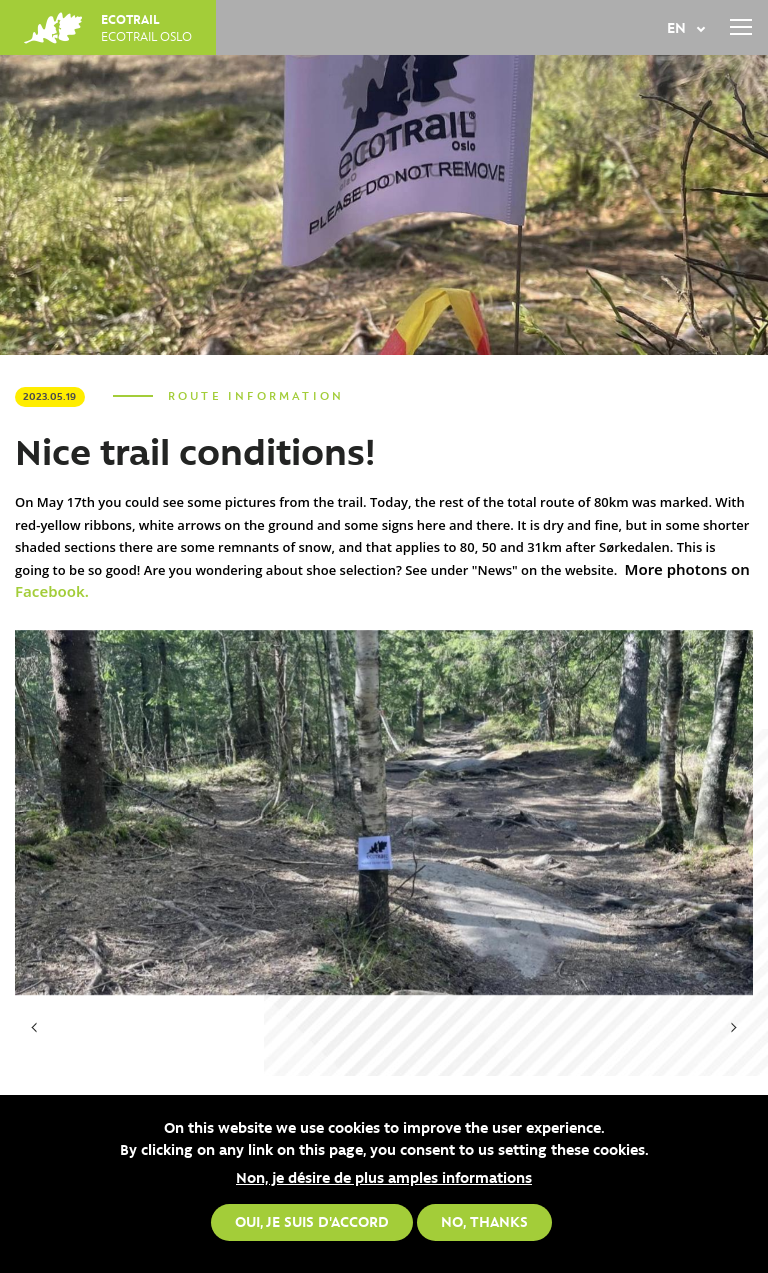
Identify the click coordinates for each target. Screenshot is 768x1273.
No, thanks (484, 1221)
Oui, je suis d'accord (312, 1221)
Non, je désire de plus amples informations (384, 1177)
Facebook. (52, 591)
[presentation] (35, 1028)
